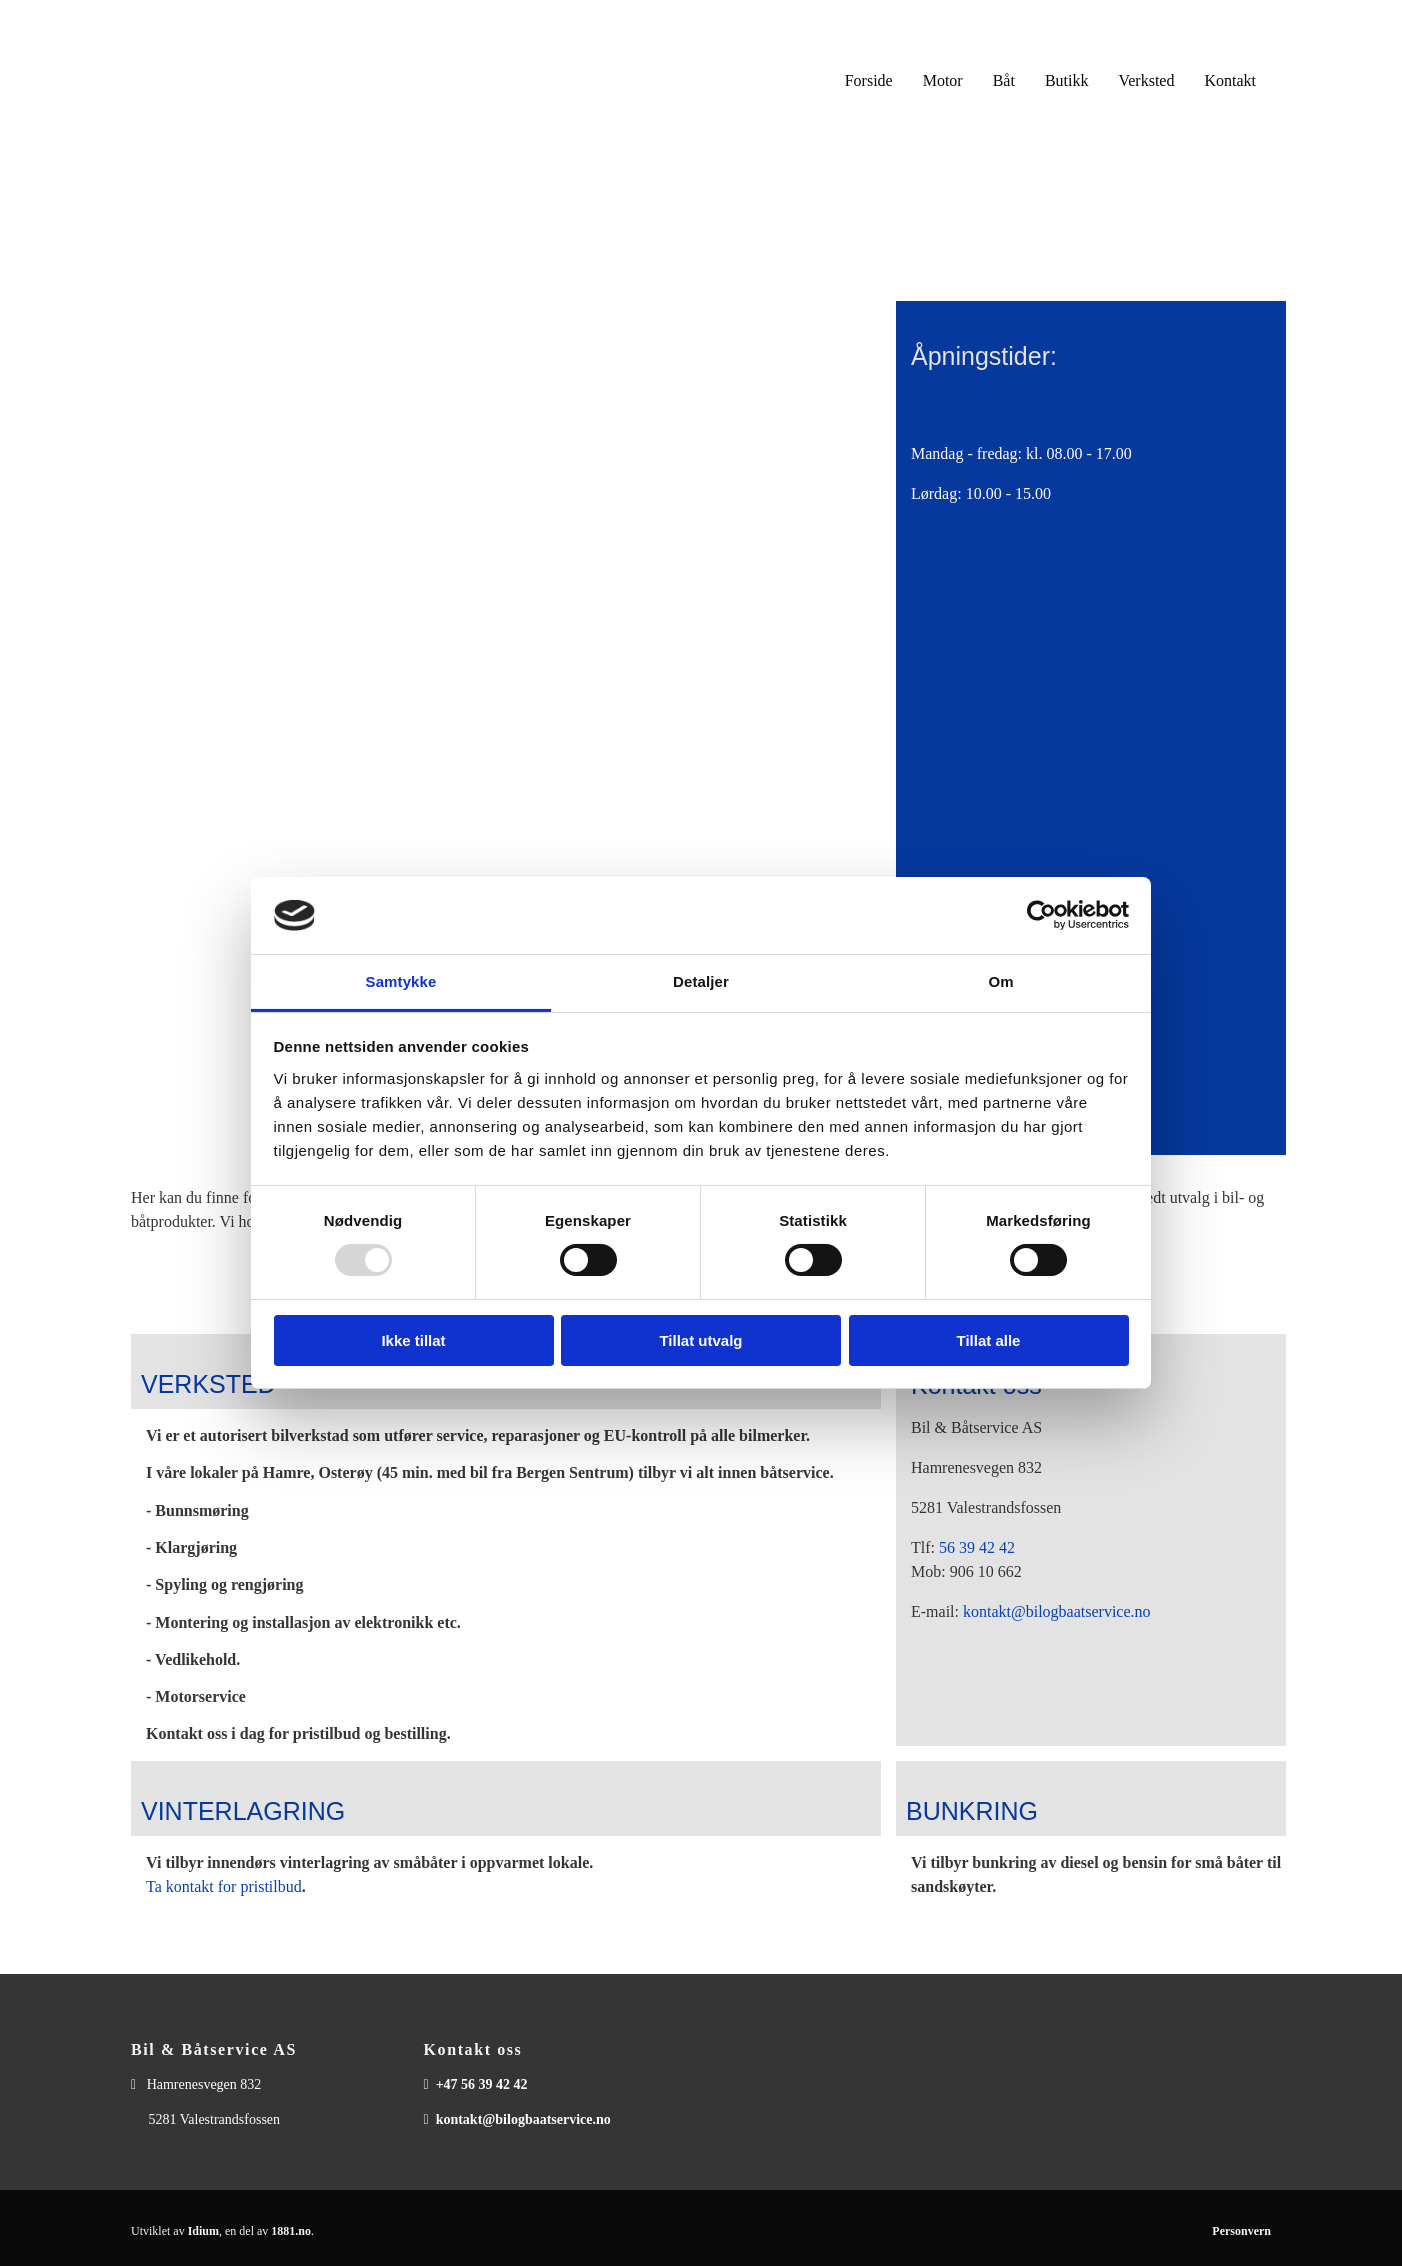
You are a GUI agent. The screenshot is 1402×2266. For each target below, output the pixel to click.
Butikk (1067, 80)
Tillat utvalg (700, 1340)
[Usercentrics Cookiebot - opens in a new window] (1041, 915)
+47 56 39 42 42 (482, 2084)
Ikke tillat (413, 1340)
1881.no (291, 2231)
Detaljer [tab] (701, 981)
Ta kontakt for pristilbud (224, 1886)
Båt (1004, 80)
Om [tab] (1000, 981)
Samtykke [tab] (401, 981)
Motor (943, 80)
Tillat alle (989, 1340)
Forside (869, 80)
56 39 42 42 (977, 1547)
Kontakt (1230, 80)
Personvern (1241, 2231)
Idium (203, 2231)
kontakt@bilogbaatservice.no (1057, 1611)
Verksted (1146, 80)
